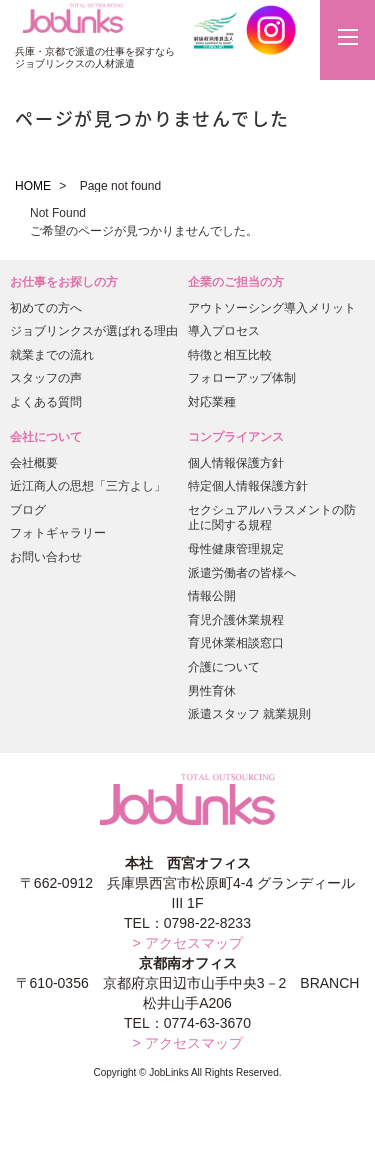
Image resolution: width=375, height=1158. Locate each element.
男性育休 (212, 691)
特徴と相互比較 (230, 355)
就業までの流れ (52, 355)
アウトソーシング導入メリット (272, 308)
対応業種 (212, 402)
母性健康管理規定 (236, 549)
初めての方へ (46, 308)
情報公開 (212, 596)
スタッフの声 (46, 378)
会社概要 (34, 463)
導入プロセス (224, 331)
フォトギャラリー (58, 533)
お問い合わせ (46, 557)
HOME (33, 186)
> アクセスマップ (187, 943)
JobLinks (73, 19)
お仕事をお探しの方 (64, 282)
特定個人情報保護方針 (248, 486)
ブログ (28, 510)
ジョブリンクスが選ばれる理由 (94, 331)
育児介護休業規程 (236, 620)
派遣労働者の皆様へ (242, 573)
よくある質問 (46, 402)
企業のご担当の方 (236, 282)
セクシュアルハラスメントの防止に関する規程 (272, 518)
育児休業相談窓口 (236, 643)
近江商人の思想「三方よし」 (88, 486)
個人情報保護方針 (236, 463)
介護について (224, 667)
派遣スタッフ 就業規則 (249, 714)
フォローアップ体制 (242, 378)
